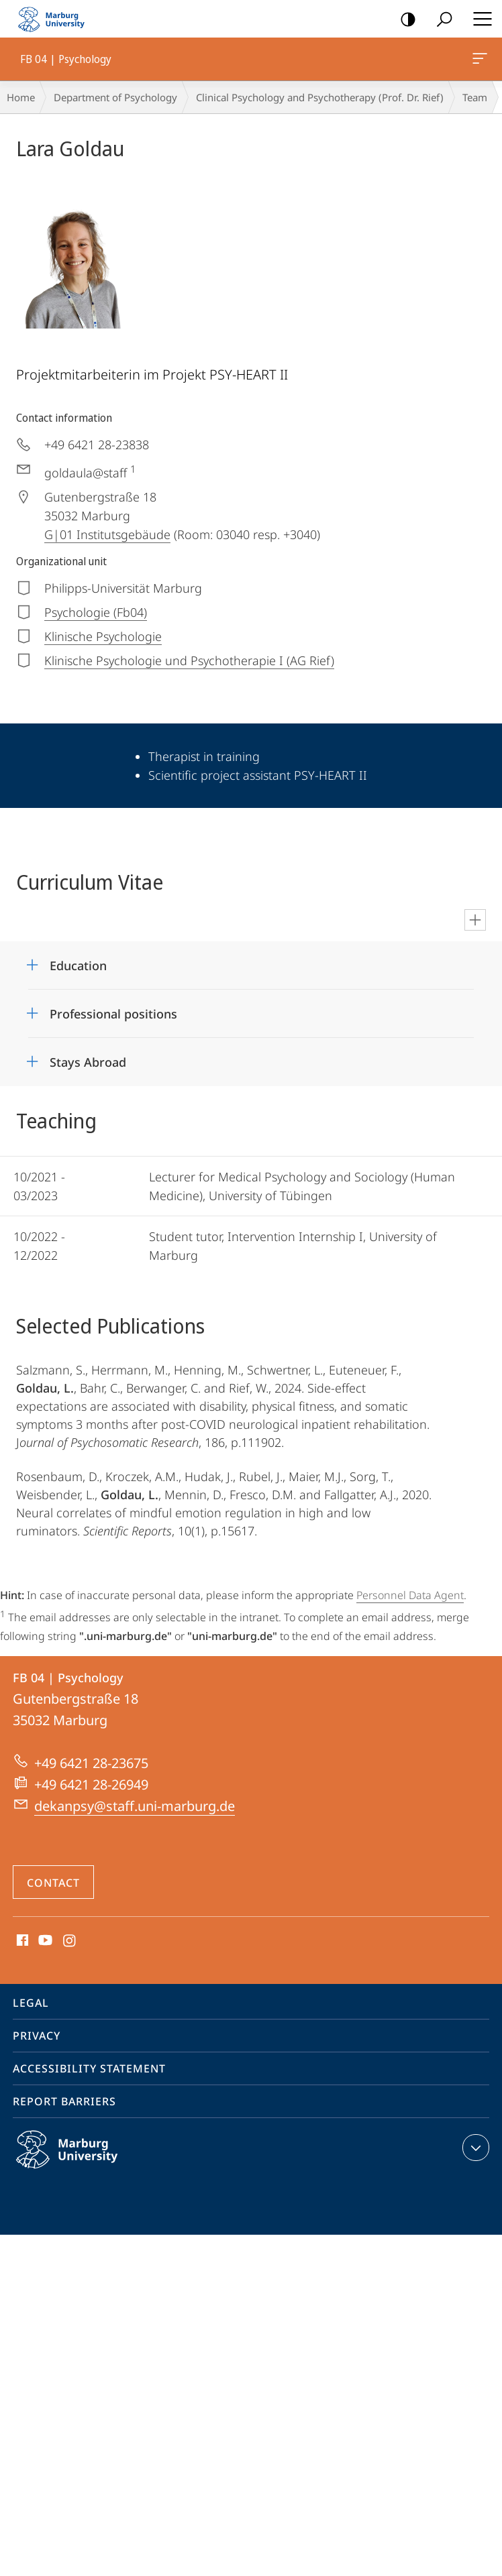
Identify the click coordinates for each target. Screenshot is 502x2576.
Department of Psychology (115, 97)
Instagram (70, 1941)
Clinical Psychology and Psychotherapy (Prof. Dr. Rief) (320, 97)
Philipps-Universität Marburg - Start (57, 19)
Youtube (44, 1941)
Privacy (36, 2035)
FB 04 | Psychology (478, 61)
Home (21, 97)
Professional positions (113, 1014)
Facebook (21, 1941)
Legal (31, 2002)
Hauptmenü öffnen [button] (478, 19)
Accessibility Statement (89, 2068)
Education (78, 965)
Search (440, 20)
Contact (53, 1882)
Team (474, 97)
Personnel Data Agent (410, 1595)
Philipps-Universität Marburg (81, 2160)
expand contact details (474, 2148)
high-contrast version (403, 20)
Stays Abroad (88, 1062)
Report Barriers (64, 2101)
